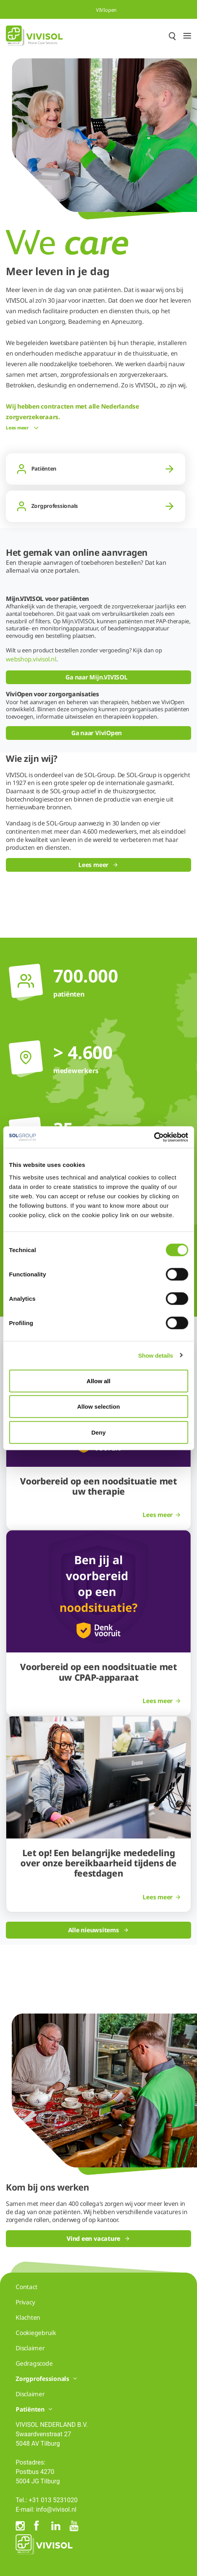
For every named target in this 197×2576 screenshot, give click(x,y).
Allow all (98, 1380)
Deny (98, 1432)
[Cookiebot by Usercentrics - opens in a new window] (153, 1137)
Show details (155, 1355)
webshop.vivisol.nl (31, 659)
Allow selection (98, 1406)
